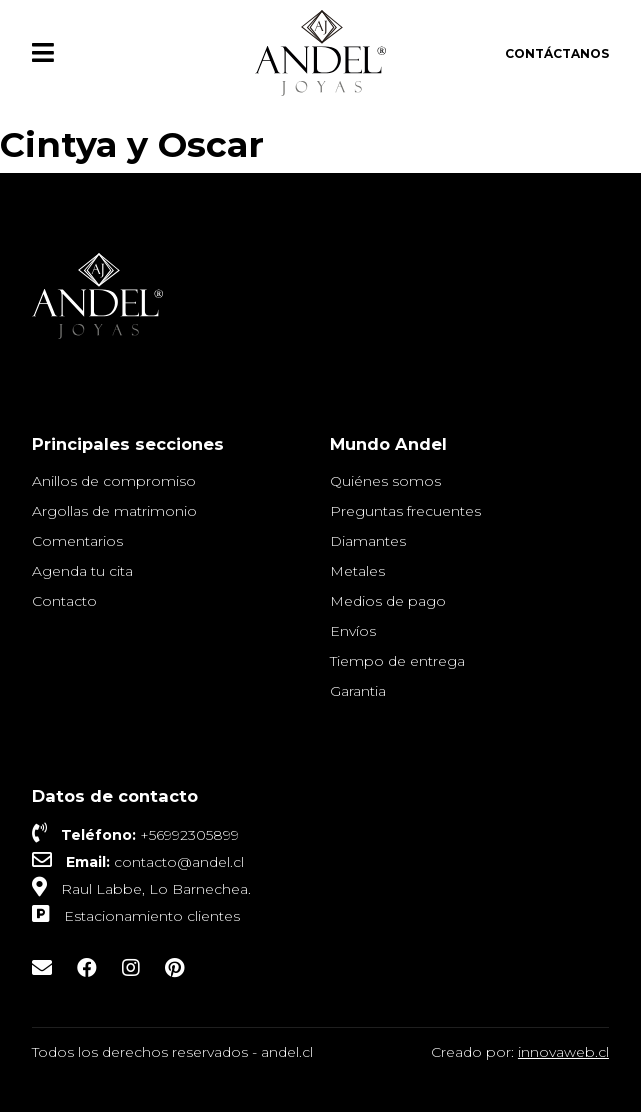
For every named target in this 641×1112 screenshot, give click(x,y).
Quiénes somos (385, 481)
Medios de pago (388, 601)
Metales (357, 571)
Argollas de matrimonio (114, 511)
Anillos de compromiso (114, 481)
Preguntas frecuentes (405, 511)
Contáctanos (557, 53)
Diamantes (368, 541)
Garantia (358, 691)
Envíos (353, 631)
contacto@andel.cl (179, 862)
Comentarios (77, 541)
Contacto (64, 601)
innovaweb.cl (563, 1052)
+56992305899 (189, 835)
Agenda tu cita (82, 571)
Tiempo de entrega (397, 661)
